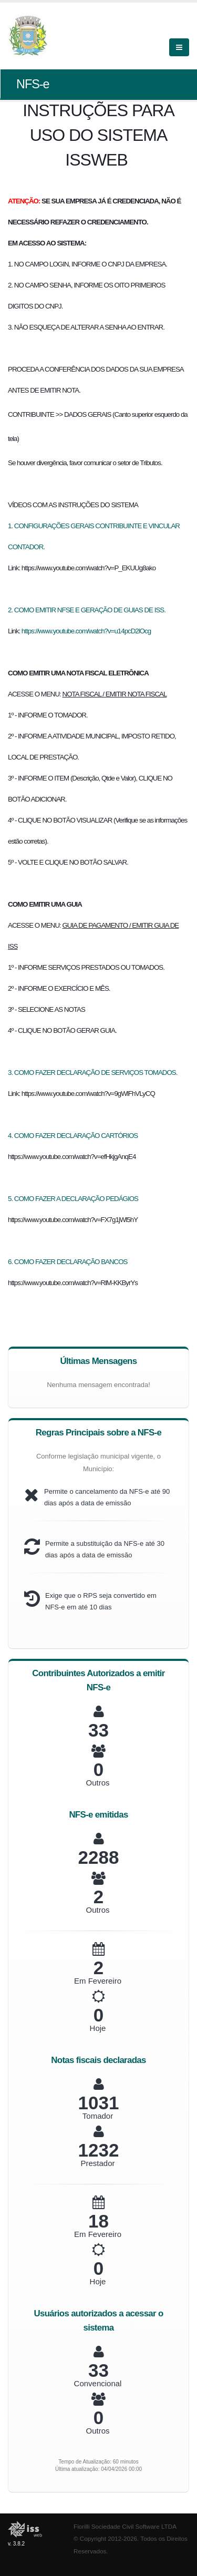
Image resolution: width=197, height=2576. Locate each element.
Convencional (98, 2383)
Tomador (97, 2116)
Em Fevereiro (97, 1981)
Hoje (98, 2028)
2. (11, 610)
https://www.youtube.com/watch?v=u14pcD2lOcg (86, 631)
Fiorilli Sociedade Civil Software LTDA (125, 2526)
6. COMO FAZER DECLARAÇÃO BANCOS (67, 1262)
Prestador (97, 2163)
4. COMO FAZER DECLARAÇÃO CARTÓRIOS (73, 1136)
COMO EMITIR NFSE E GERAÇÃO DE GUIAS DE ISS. (89, 610)
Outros (97, 1783)
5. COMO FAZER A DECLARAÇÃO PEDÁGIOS (73, 1199)
